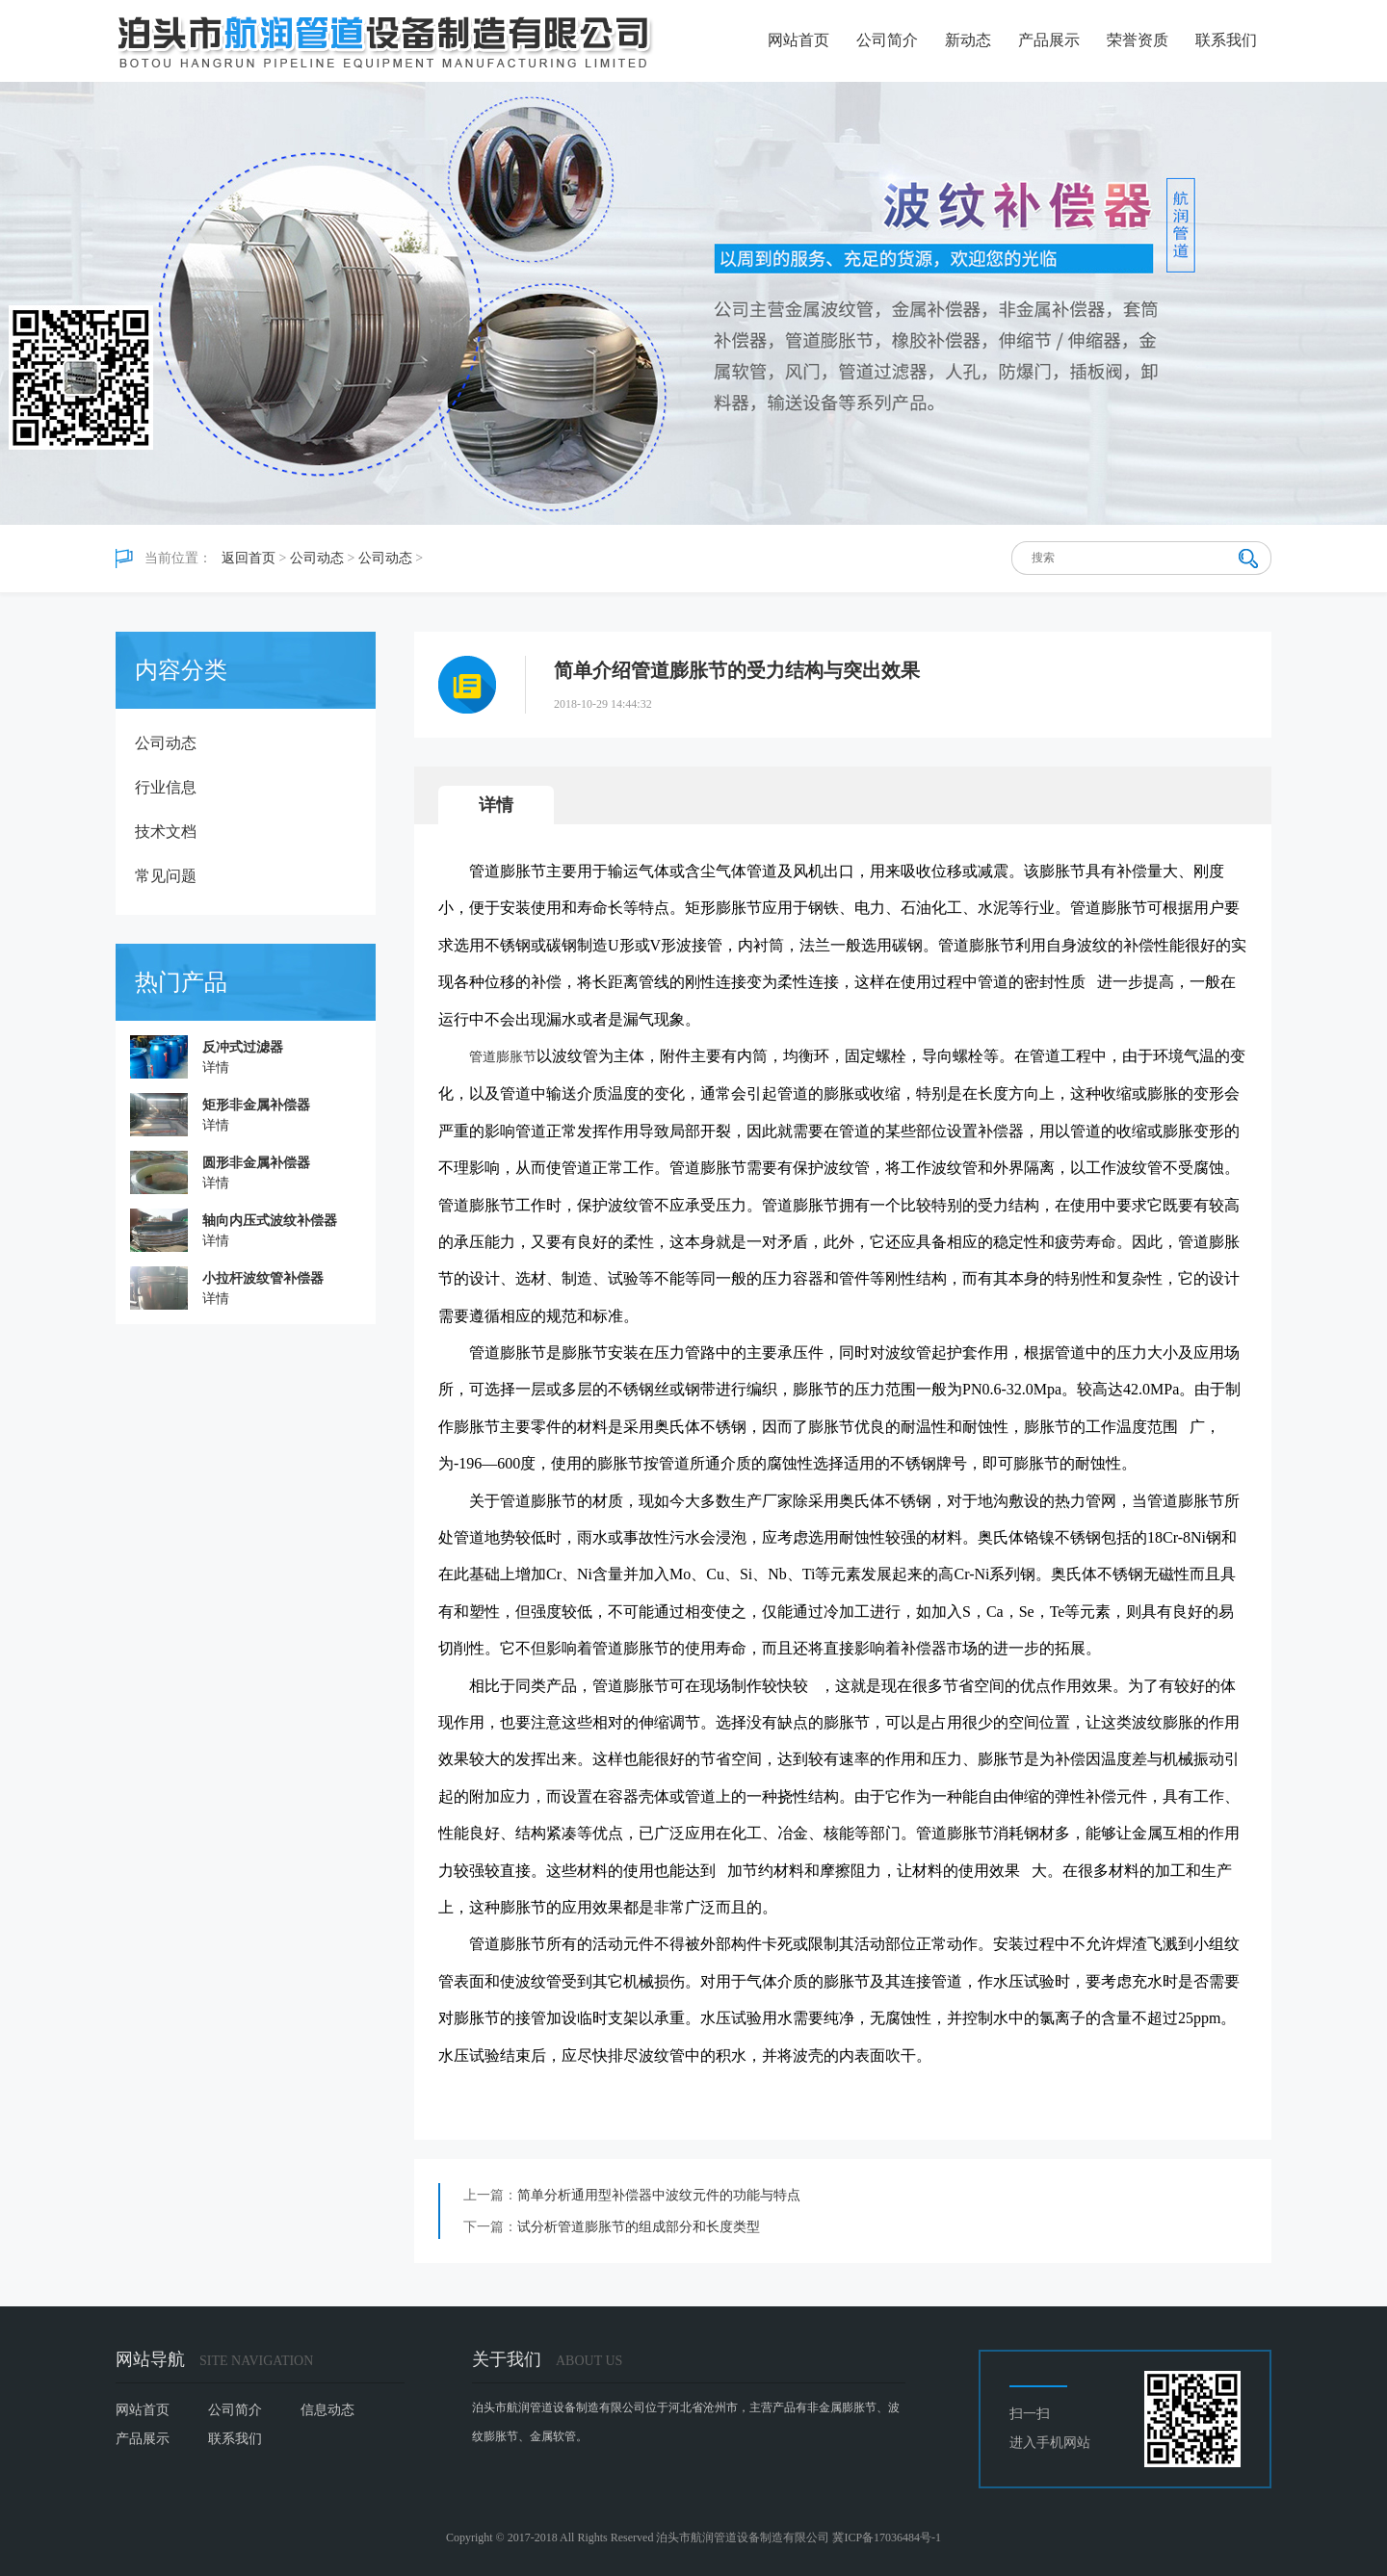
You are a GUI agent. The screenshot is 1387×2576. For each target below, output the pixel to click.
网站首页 (798, 40)
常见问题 (165, 876)
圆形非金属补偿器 (256, 1163)
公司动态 (317, 558)
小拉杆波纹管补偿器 (263, 1278)
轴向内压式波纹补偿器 (269, 1220)
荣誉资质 (1137, 40)
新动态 (968, 40)
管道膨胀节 (502, 1057)
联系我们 (1226, 40)
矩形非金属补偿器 (256, 1105)
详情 (215, 1067)
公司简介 (887, 40)
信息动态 (327, 2410)
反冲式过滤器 (242, 1047)
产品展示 (1049, 40)
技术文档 (165, 831)
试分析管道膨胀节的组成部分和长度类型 (638, 2227)
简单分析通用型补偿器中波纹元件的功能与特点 (658, 2195)
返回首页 (248, 558)
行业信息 (165, 787)
